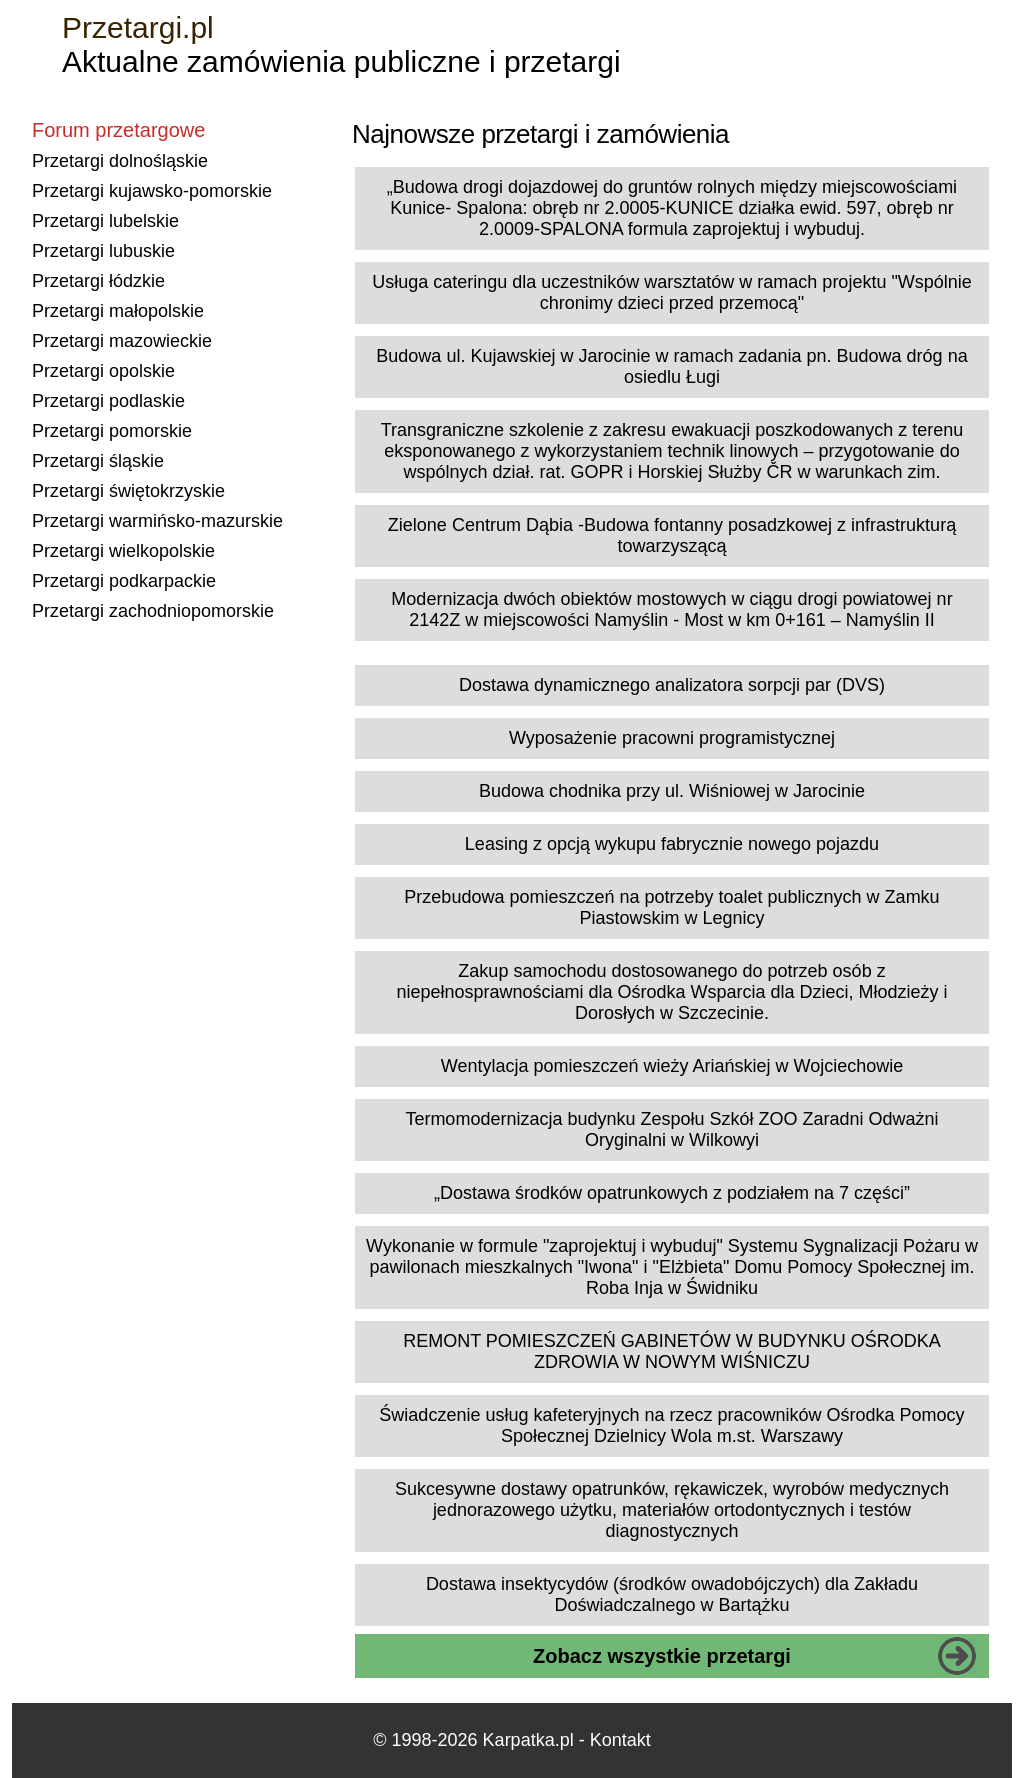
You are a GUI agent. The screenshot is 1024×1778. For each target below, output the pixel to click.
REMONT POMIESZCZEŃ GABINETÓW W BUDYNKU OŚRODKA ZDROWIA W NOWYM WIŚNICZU (672, 1351)
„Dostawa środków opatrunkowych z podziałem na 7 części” (672, 1193)
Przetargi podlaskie (108, 401)
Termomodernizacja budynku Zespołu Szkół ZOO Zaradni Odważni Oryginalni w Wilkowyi (671, 1129)
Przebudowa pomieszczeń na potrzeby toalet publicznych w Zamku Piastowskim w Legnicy (671, 907)
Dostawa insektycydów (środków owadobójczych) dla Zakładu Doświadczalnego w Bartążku (672, 1594)
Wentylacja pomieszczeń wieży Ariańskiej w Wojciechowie (672, 1066)
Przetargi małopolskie (118, 311)
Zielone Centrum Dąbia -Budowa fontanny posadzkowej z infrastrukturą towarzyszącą (672, 535)
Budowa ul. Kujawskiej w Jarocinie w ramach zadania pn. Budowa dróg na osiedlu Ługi (671, 366)
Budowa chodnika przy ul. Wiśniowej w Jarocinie (672, 791)
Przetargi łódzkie (98, 281)
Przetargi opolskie (103, 371)
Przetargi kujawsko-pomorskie (152, 191)
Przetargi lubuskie (103, 251)
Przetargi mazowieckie (122, 341)
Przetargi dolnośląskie (120, 161)
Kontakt (620, 1740)
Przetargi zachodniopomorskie (153, 611)
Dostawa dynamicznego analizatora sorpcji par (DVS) (672, 685)
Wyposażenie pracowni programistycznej (672, 738)
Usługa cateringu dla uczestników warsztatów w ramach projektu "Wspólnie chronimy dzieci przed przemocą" (672, 292)
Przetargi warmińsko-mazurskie (157, 521)
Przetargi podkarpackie (124, 581)
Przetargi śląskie (98, 461)
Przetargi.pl (138, 27)
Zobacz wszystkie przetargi (662, 1656)
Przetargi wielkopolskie (123, 551)
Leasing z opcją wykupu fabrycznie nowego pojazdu (672, 844)
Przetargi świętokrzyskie (128, 491)
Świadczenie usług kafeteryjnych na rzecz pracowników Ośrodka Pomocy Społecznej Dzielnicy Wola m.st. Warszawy (671, 1425)
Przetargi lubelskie (105, 221)
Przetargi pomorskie (112, 431)
